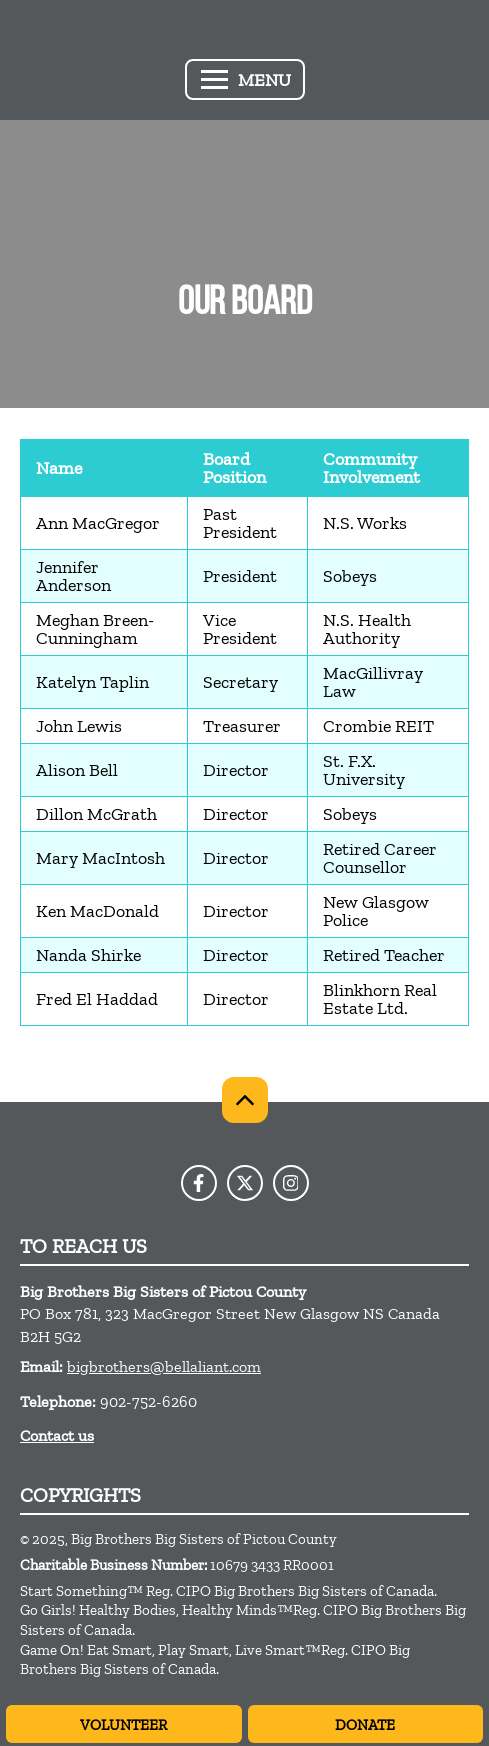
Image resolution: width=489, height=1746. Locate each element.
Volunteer (123, 1725)
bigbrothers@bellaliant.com (164, 1366)
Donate (365, 1725)
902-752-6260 (148, 1401)
